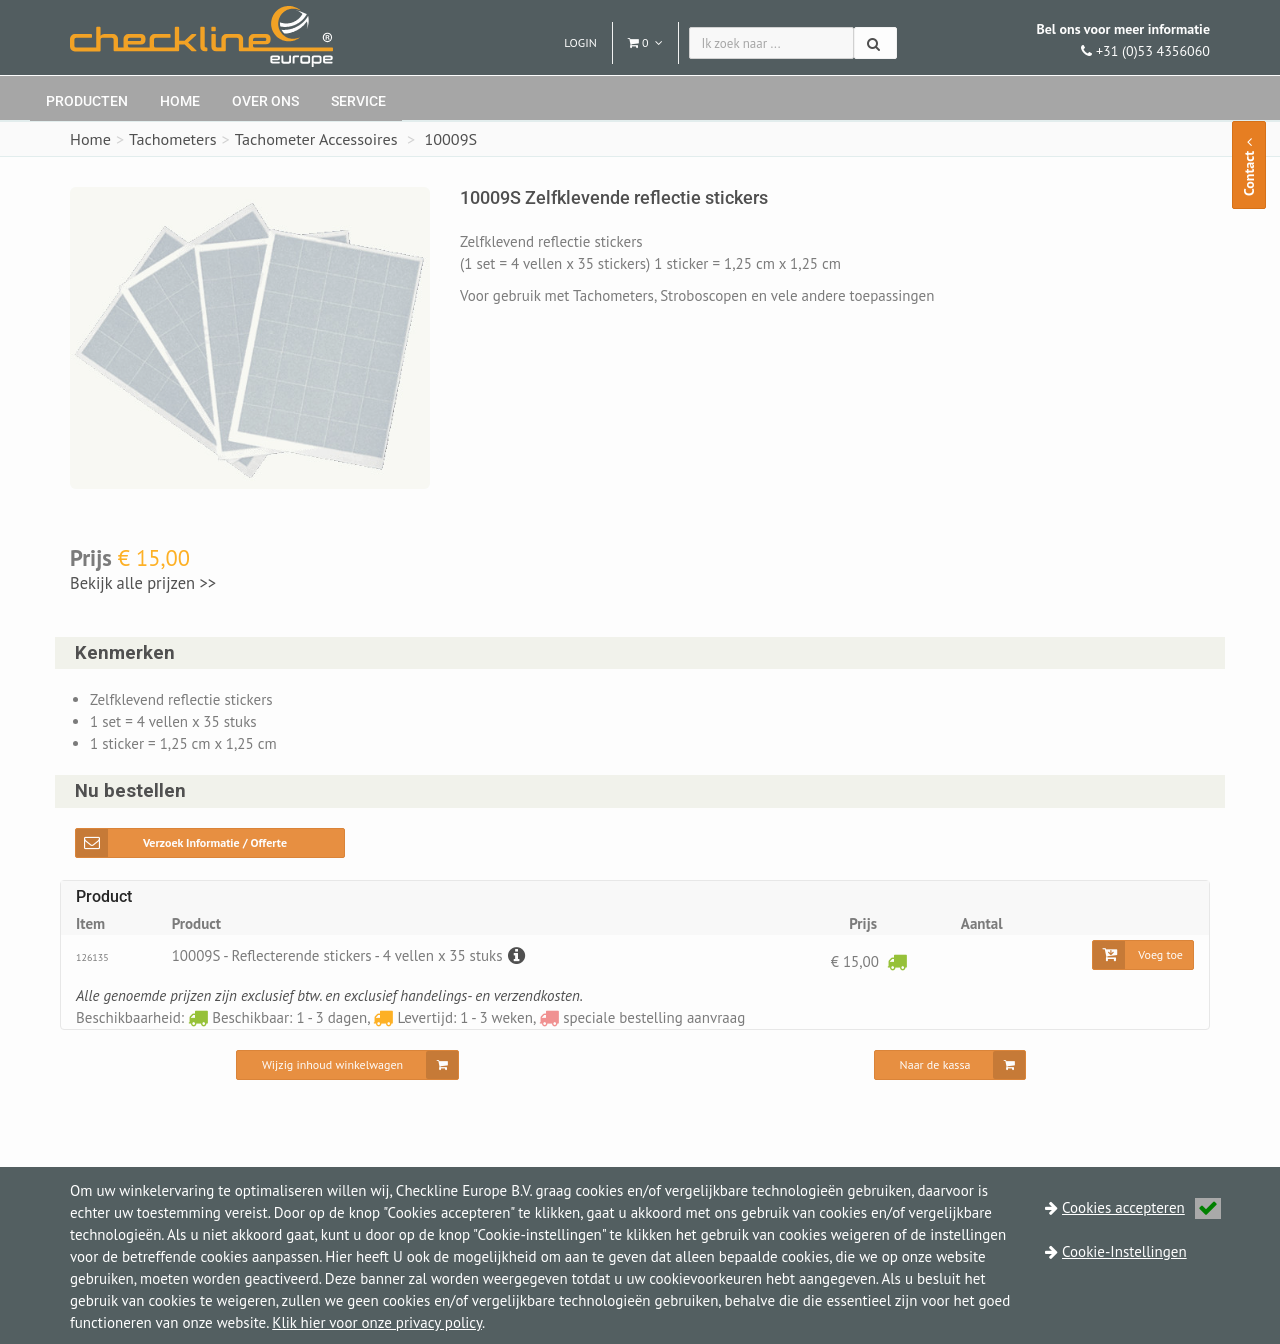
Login (580, 42)
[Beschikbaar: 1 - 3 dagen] (897, 960)
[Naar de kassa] (950, 1065)
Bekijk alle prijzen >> (143, 583)
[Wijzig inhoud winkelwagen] (347, 1065)
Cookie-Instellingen (1124, 1251)
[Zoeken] (875, 43)
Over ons (265, 101)
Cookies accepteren (1141, 1207)
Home (180, 101)
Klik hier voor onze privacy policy (377, 1322)
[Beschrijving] (514, 955)
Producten (87, 101)
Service (358, 101)
